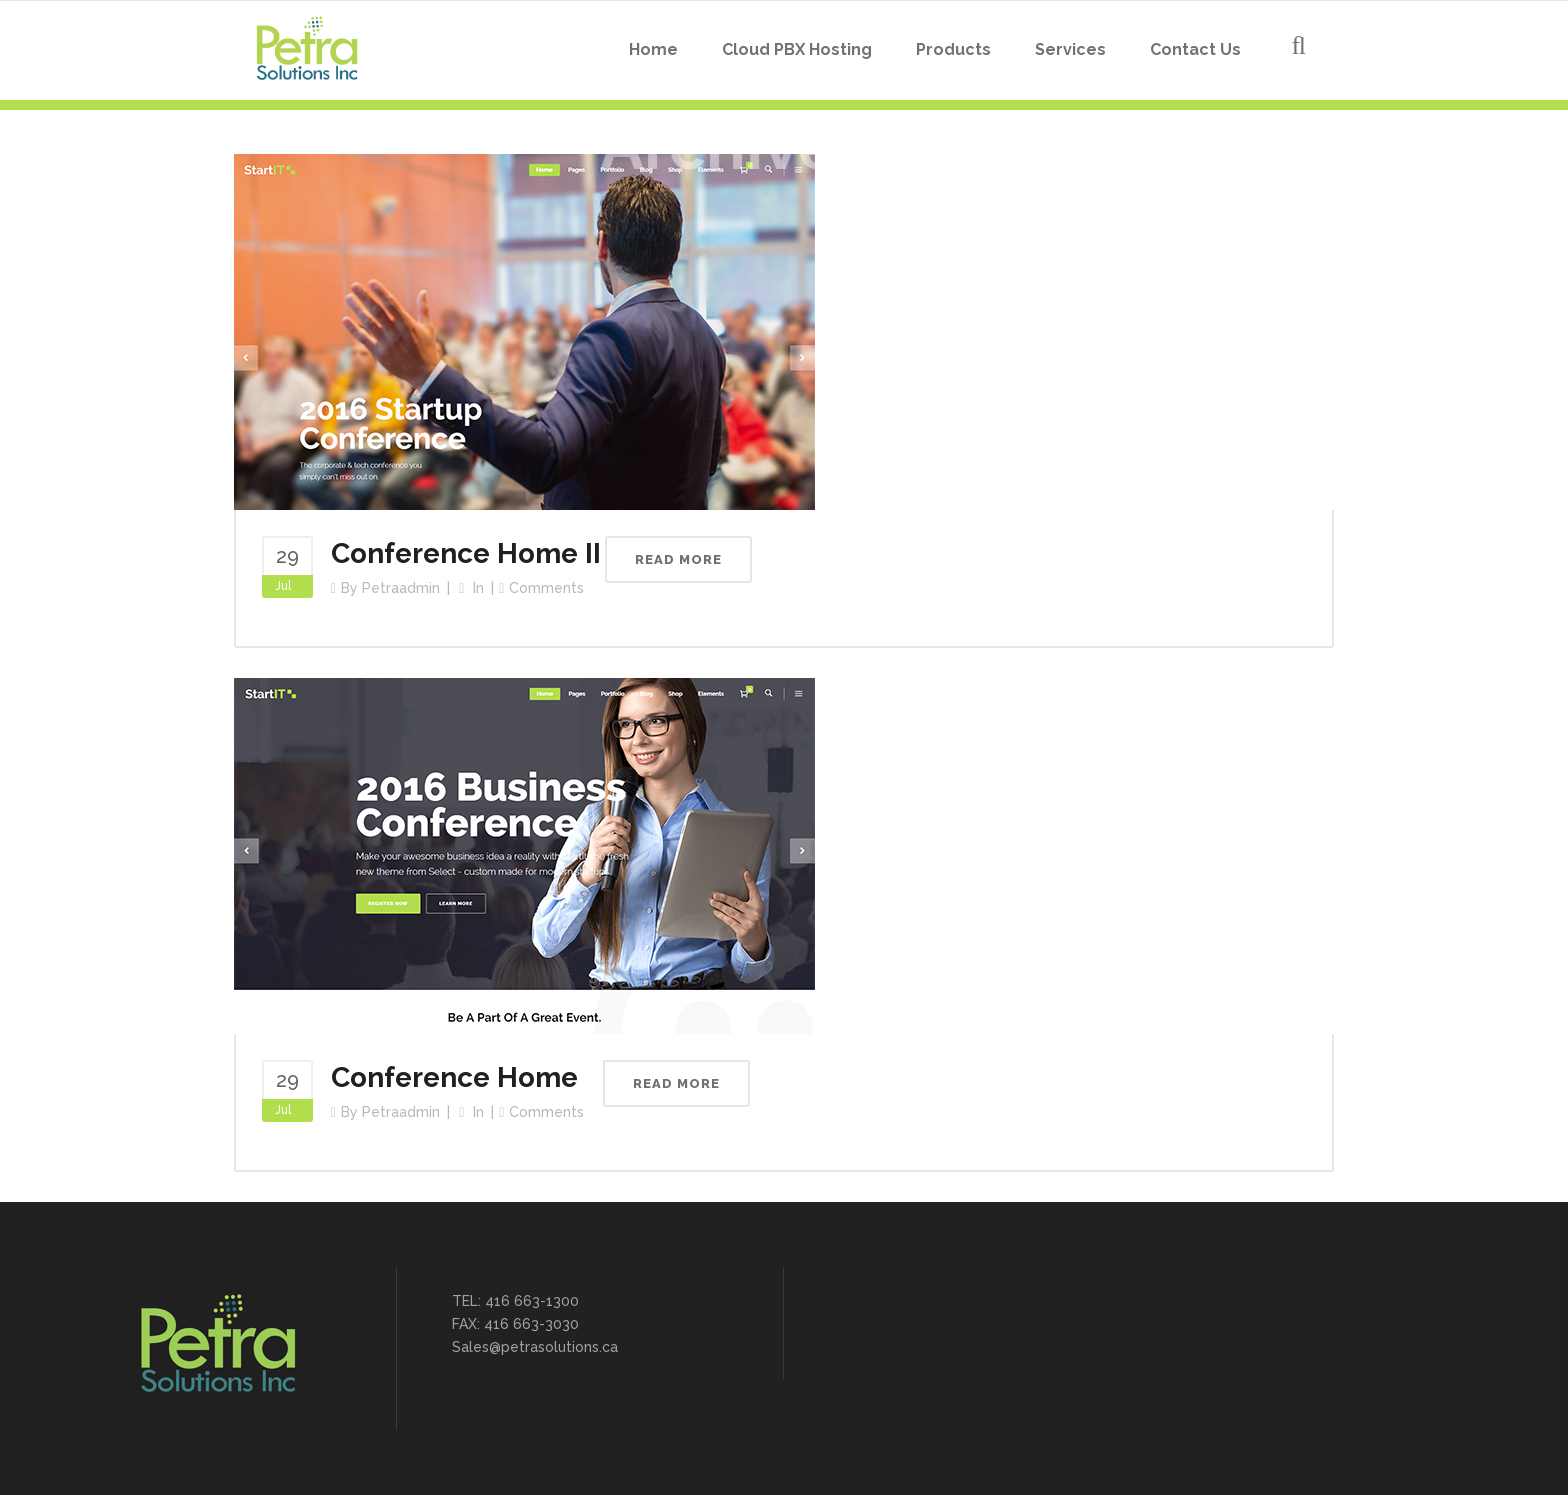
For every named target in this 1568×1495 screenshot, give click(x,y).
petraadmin (401, 588)
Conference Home (454, 1077)
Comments (546, 588)
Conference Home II (466, 553)
